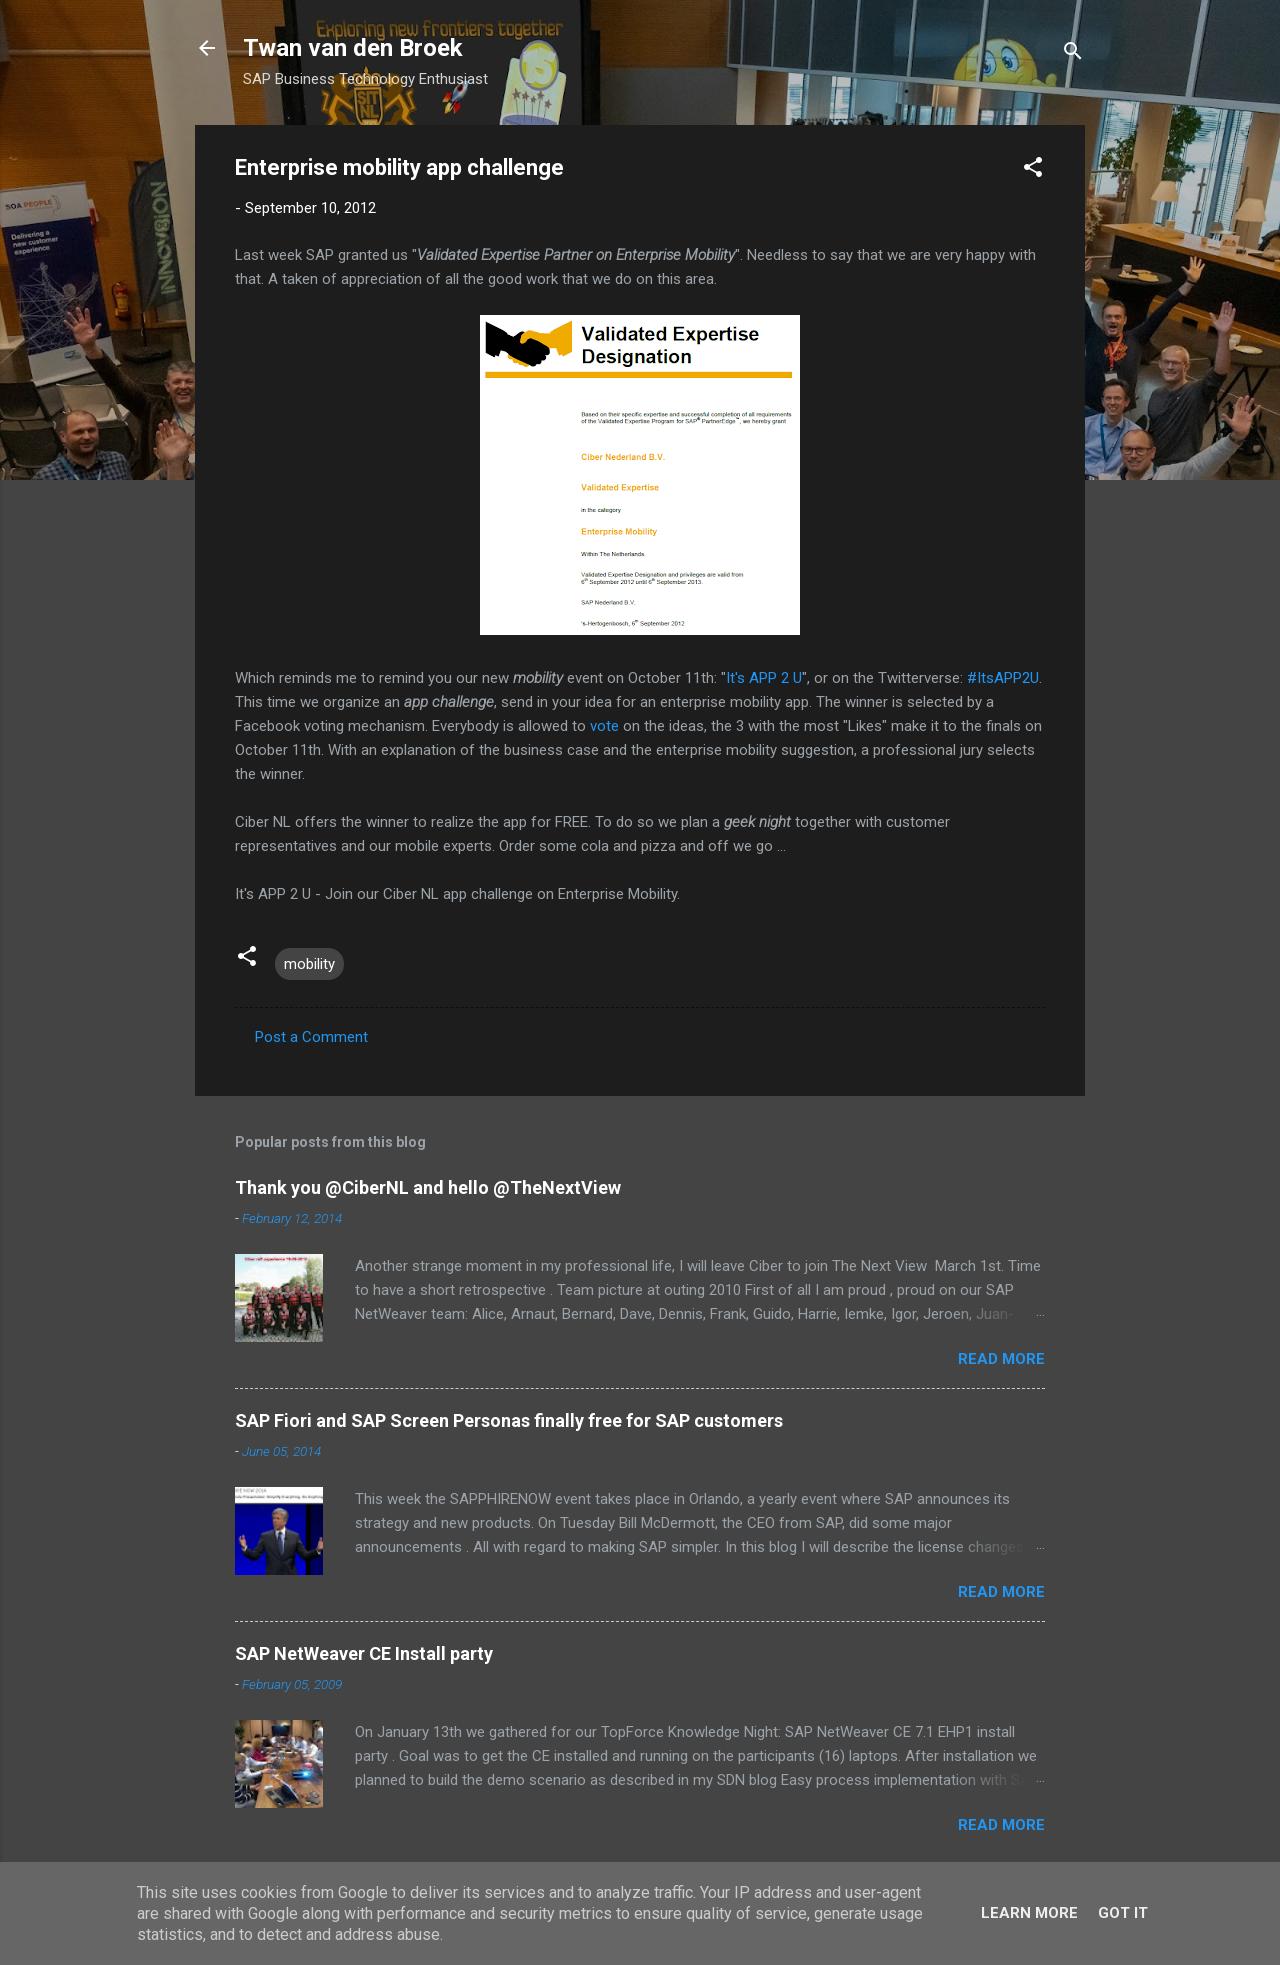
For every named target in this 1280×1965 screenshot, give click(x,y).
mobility (309, 964)
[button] (1033, 170)
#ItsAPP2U (1003, 678)
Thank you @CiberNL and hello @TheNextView (428, 1187)
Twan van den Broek (353, 48)
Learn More (1029, 1913)
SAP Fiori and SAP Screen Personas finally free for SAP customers (509, 1420)
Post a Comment (311, 1037)
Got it (1123, 1913)
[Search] (1073, 54)
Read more (1001, 1359)
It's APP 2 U (764, 678)
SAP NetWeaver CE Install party (364, 1653)
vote (604, 726)
